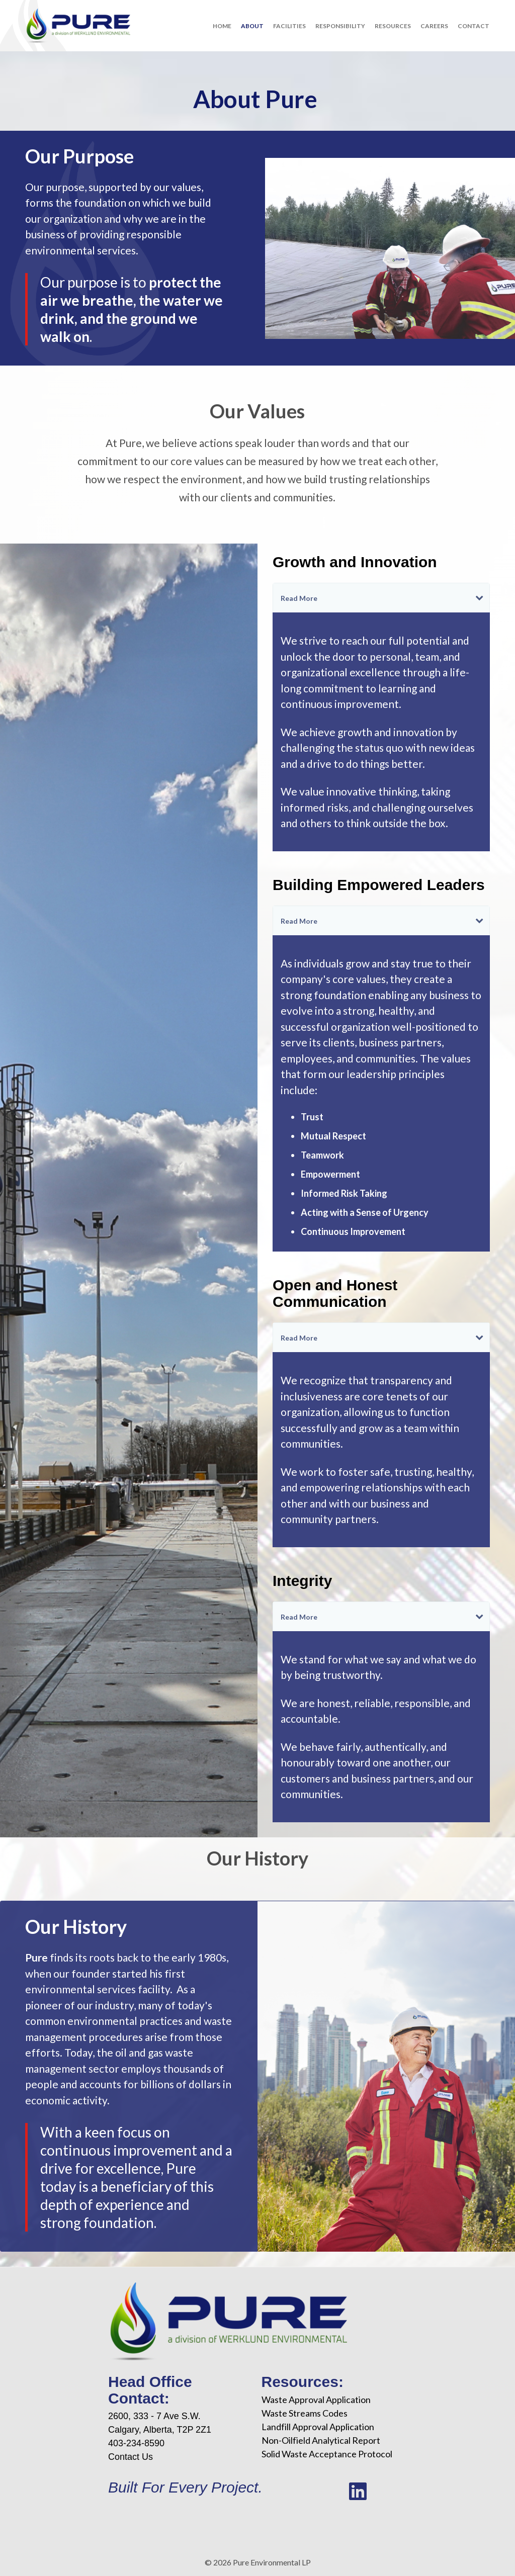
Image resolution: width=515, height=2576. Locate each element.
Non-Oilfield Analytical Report (321, 2440)
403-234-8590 (136, 2443)
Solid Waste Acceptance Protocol (327, 2453)
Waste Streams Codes (305, 2413)
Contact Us (130, 2457)
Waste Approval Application (316, 2399)
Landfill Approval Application (318, 2426)
